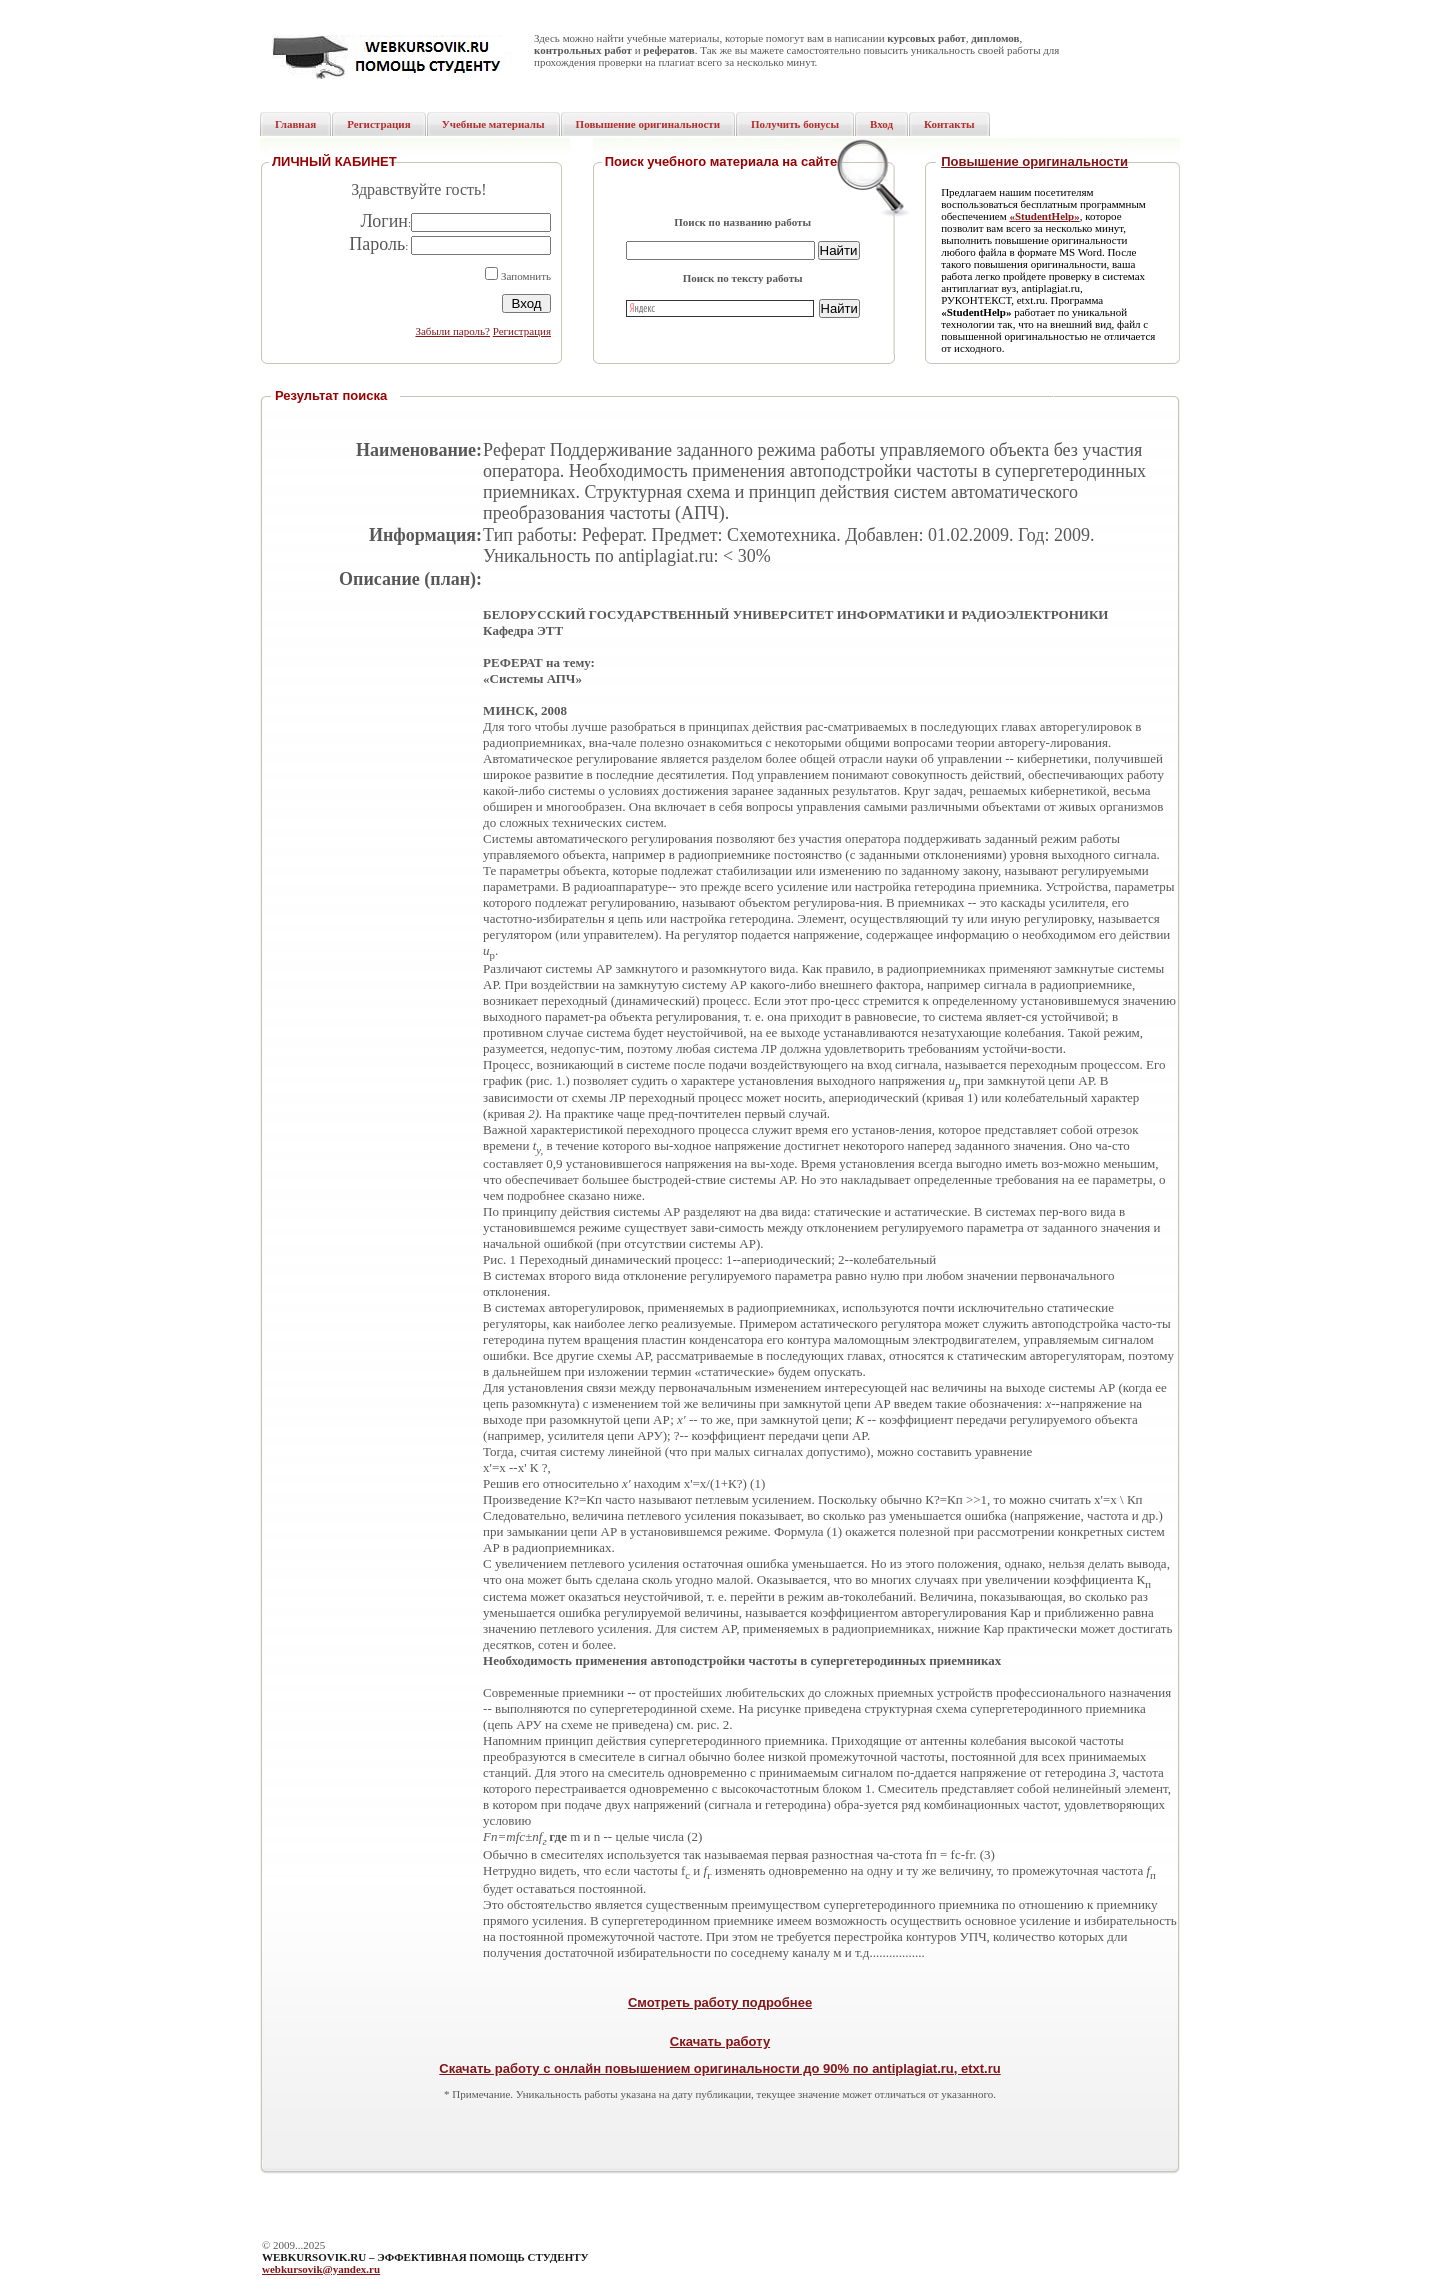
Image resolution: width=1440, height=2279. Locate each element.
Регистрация (522, 331)
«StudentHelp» (1044, 216)
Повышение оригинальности (1034, 161)
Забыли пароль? (452, 331)
